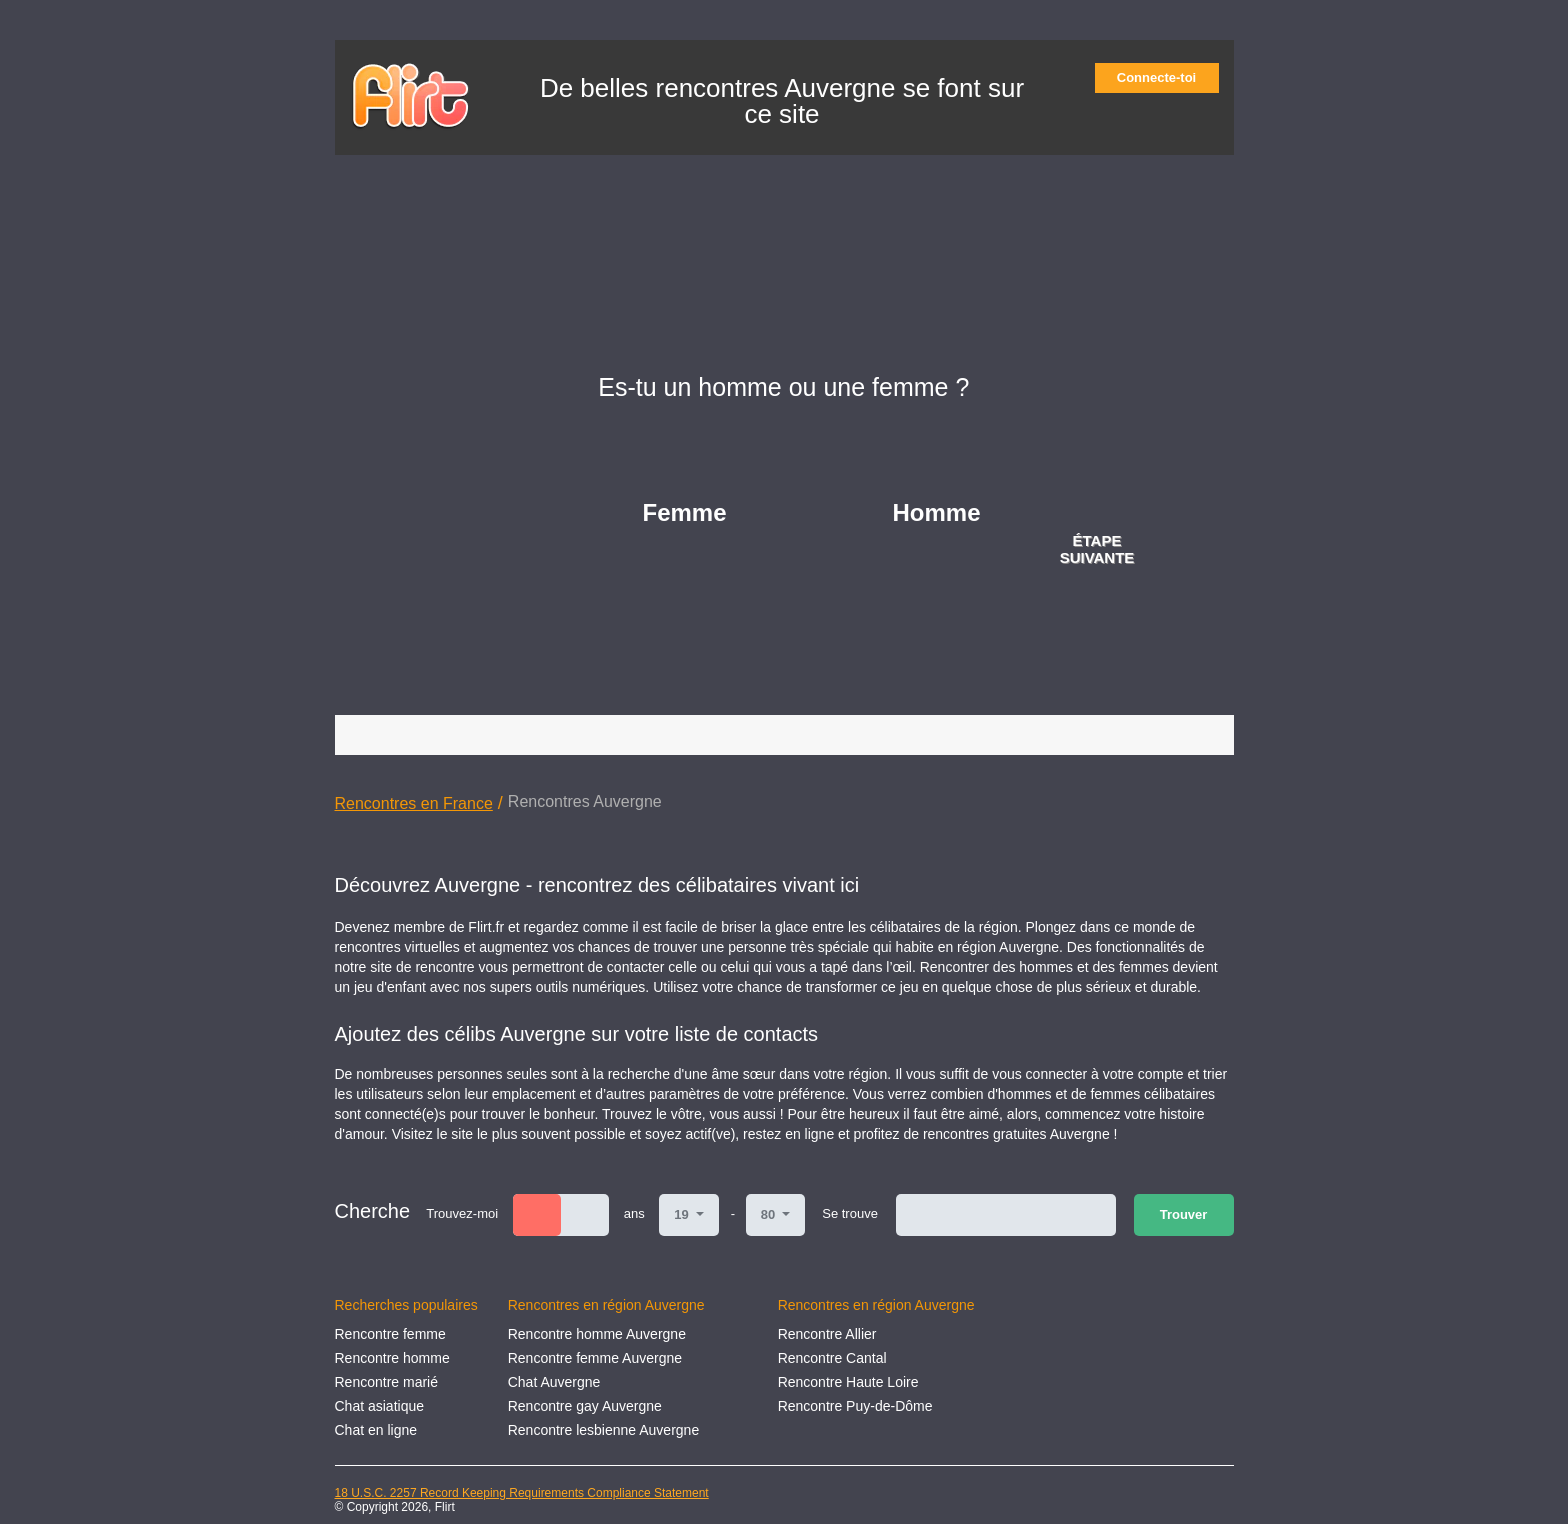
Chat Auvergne (554, 1382)
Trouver (1184, 1214)
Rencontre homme (392, 1358)
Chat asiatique (380, 1406)
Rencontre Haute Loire (848, 1382)
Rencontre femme (390, 1334)
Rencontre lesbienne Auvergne (603, 1430)
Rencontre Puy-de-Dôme (855, 1406)
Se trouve (850, 1213)
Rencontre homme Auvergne (597, 1334)
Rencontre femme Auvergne (595, 1358)
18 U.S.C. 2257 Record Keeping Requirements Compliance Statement (522, 1493)
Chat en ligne (376, 1430)
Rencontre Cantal (832, 1358)
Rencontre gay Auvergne (585, 1406)
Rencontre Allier (827, 1334)
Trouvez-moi (462, 1213)
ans (634, 1213)
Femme (685, 512)
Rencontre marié (387, 1382)
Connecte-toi (1163, 77)
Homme (937, 512)
